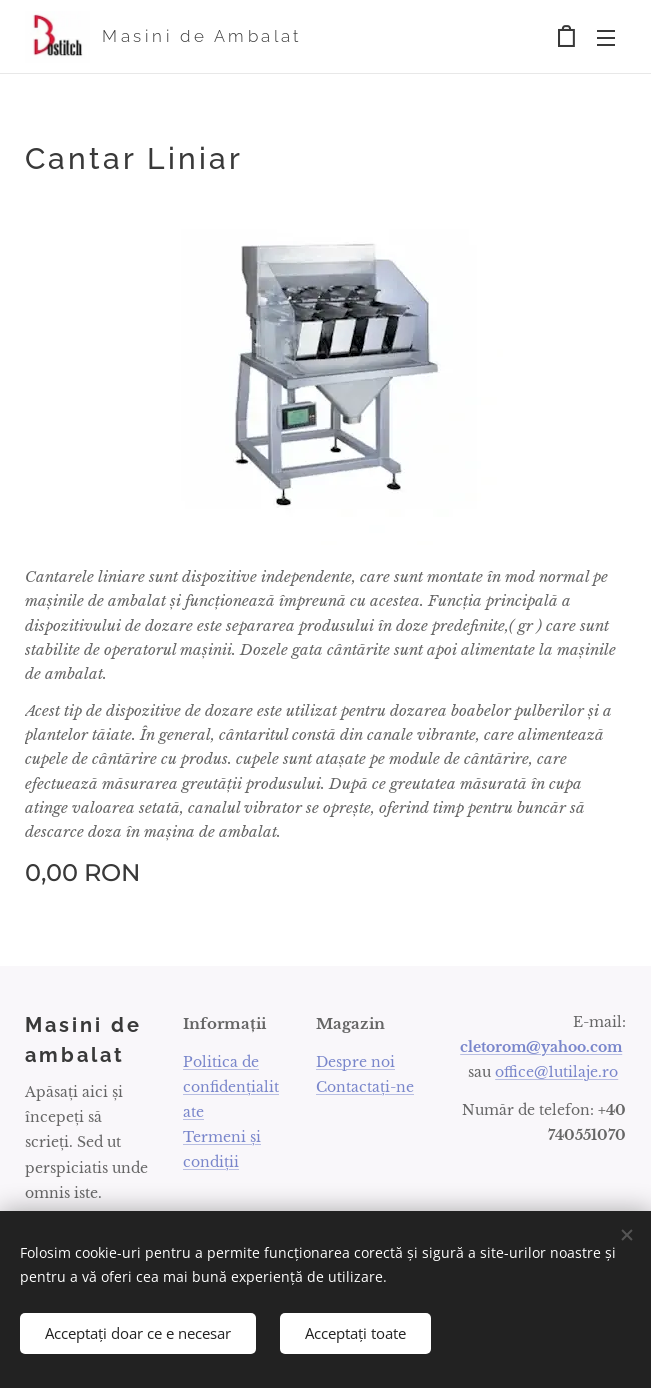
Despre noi (355, 1062)
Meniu (606, 38)
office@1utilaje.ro (556, 1072)
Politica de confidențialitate (231, 1087)
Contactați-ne (365, 1087)
